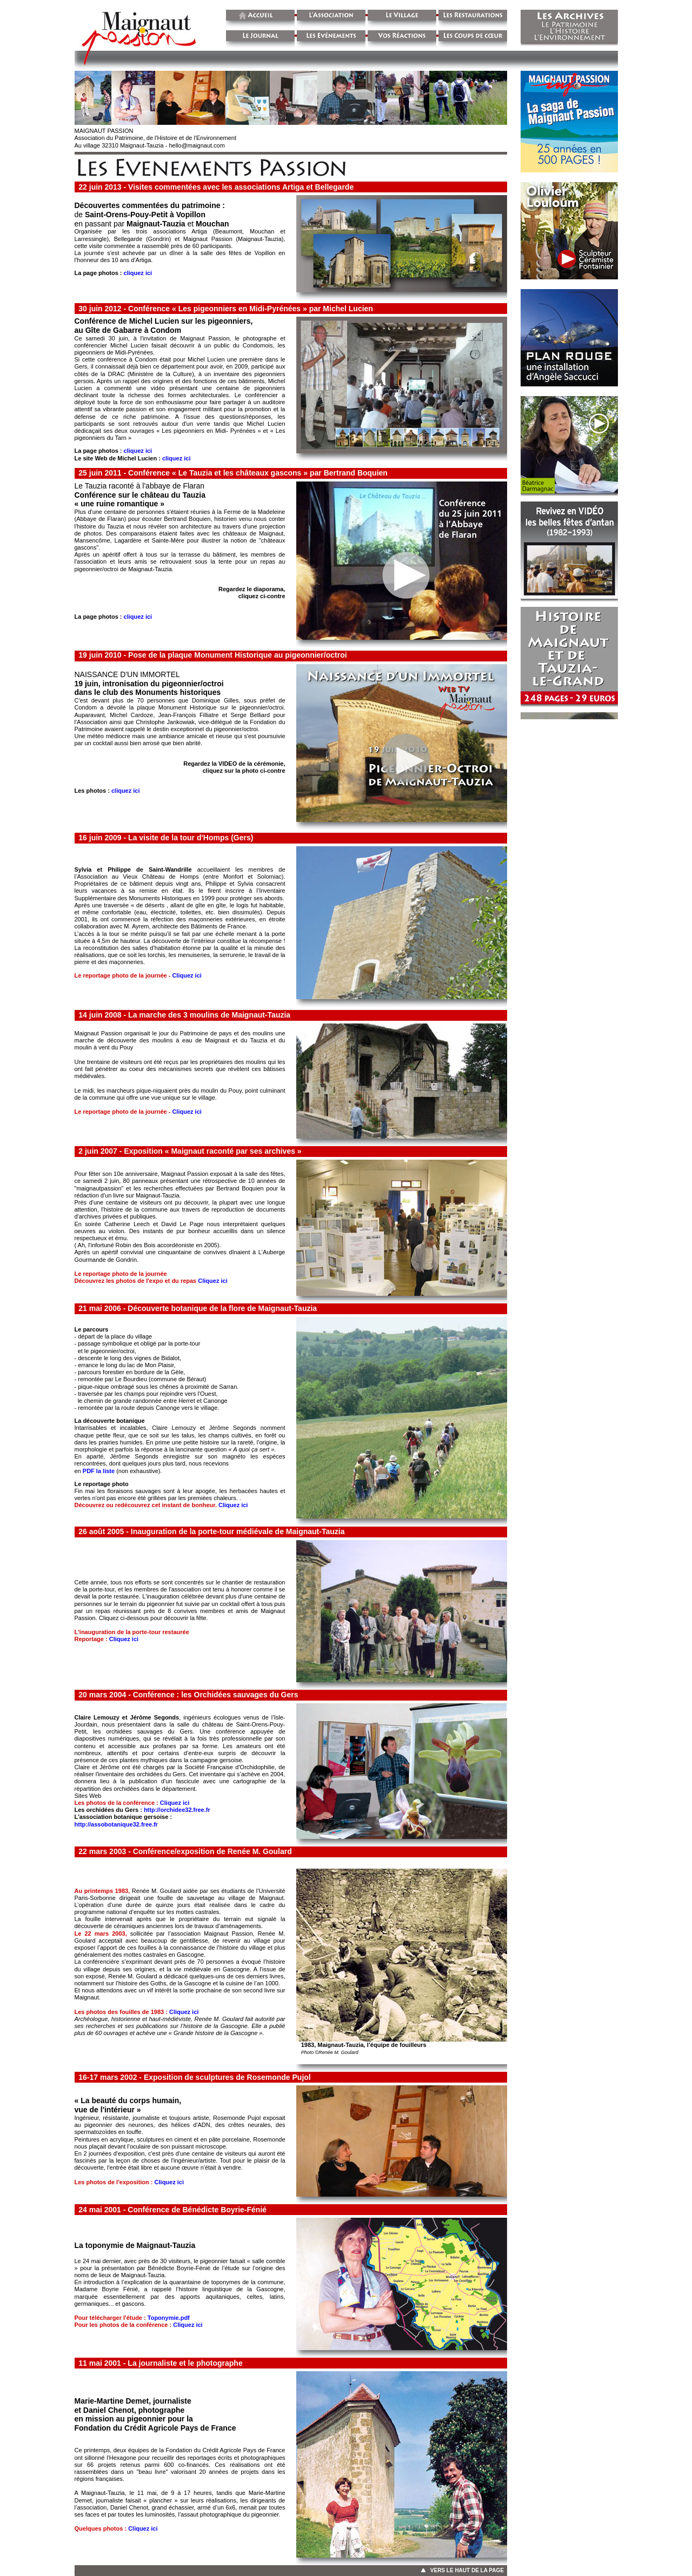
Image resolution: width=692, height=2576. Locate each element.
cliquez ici (138, 273)
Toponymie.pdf (169, 2317)
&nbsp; (562, 395)
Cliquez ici (186, 975)
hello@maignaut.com (197, 145)
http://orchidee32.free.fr (177, 1809)
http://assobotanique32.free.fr (116, 1824)
